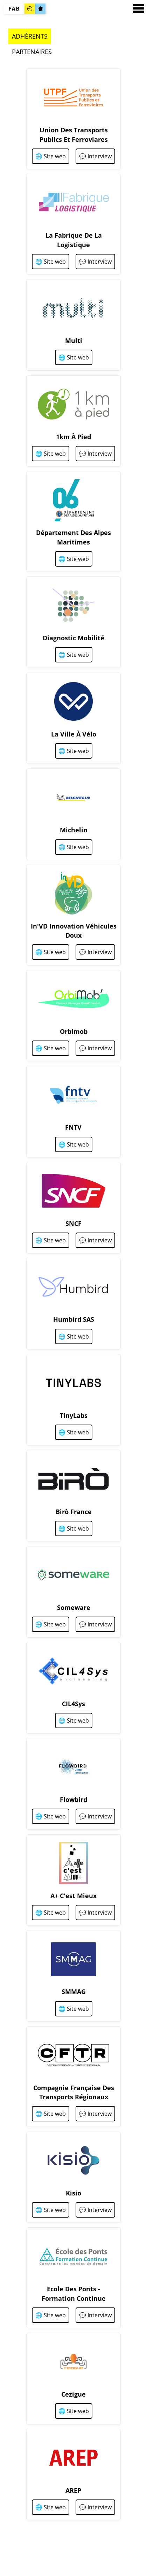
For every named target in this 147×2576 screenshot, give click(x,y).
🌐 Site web (50, 156)
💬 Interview (95, 156)
